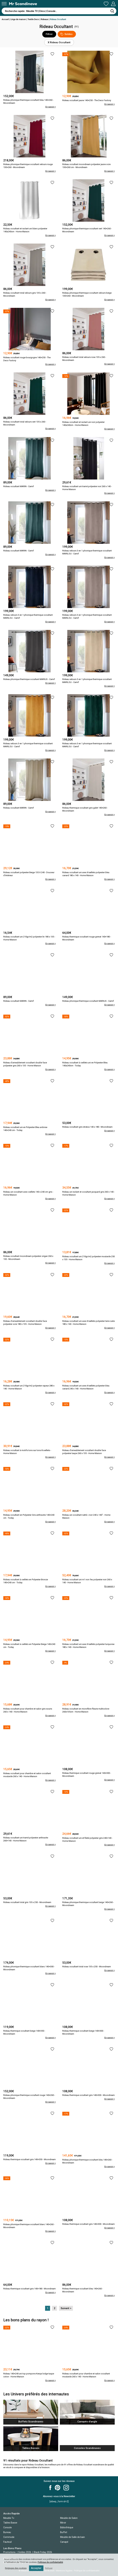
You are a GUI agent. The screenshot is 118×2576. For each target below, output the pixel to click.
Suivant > (66, 2308)
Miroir (63, 2522)
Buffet (63, 2532)
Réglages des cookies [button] (16, 2568)
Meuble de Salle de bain (72, 2537)
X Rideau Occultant (59, 42)
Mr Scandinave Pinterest (57, 2487)
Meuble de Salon (69, 2518)
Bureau (7, 2532)
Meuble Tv (8, 2518)
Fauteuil (7, 2542)
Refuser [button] (49, 2568)
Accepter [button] (36, 2568)
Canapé (64, 2542)
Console (7, 2527)
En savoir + (50, 107)
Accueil (5, 19)
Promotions (9, 2552)
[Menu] (4, 3)
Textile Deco (33, 19)
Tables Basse (10, 2522)
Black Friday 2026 (43, 2552)
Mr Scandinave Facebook (50, 2487)
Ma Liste (106, 4)
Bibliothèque (66, 2527)
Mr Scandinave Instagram (66, 2487)
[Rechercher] (112, 11)
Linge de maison (18, 19)
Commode (8, 2537)
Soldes (66, 34)
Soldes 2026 (25, 2552)
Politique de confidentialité (50, 2562)
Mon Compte (113, 4)
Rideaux (44, 19)
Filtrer (49, 34)
